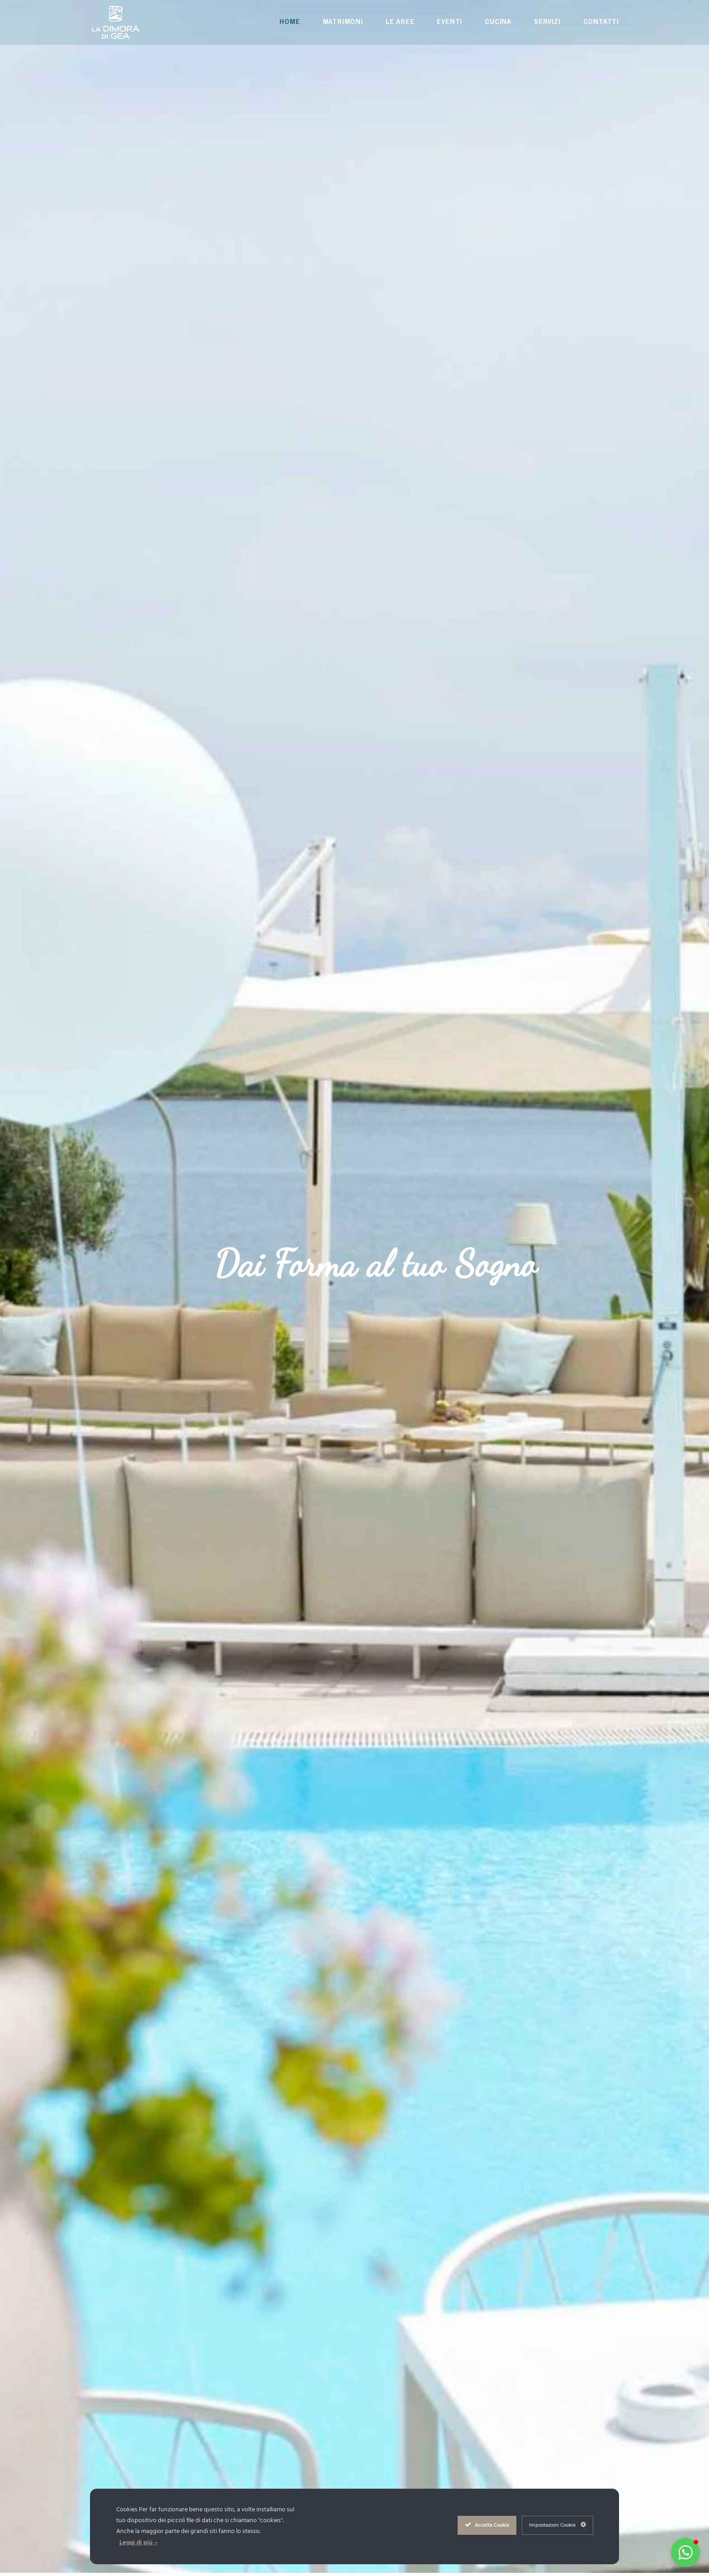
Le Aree (400, 22)
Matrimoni (343, 22)
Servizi (547, 22)
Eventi (449, 22)
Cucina (498, 22)
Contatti (601, 22)
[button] (685, 2552)
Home (289, 22)
